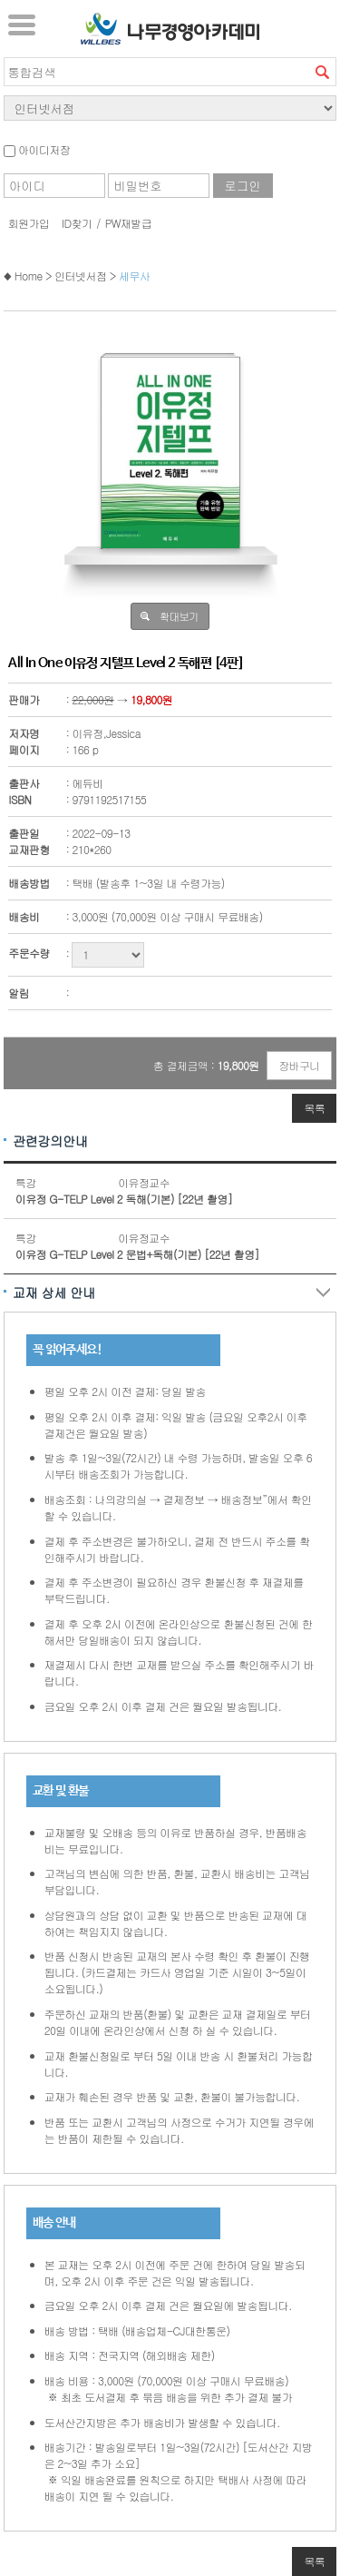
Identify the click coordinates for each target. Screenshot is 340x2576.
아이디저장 (37, 149)
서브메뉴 (22, 24)
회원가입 (29, 223)
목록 (314, 1108)
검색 (321, 71)
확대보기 (179, 616)
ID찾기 (77, 223)
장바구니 (299, 1065)
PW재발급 (128, 223)
